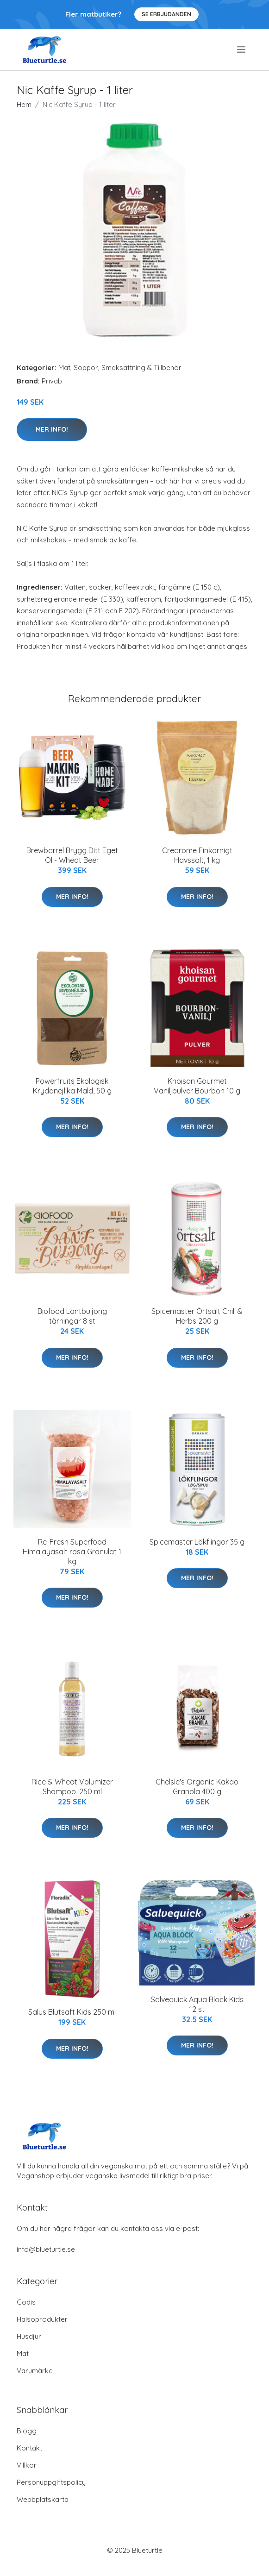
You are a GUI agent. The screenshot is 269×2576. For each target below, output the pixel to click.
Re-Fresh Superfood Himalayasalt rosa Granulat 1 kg (72, 1551)
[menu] (242, 50)
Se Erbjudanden (166, 14)
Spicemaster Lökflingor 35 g (197, 1541)
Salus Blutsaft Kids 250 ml (72, 2012)
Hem (24, 104)
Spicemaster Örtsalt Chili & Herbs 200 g (197, 1316)
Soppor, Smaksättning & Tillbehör (127, 367)
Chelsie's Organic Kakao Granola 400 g (197, 1786)
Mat (64, 367)
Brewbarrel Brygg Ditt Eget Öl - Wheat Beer (72, 855)
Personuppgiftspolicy (51, 2482)
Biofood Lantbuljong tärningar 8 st (72, 1316)
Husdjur (29, 2336)
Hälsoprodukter (42, 2319)
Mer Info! (52, 429)
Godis (26, 2302)
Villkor (27, 2465)
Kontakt (29, 2448)
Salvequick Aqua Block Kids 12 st (197, 2004)
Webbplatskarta (43, 2499)
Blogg (27, 2430)
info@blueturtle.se (46, 2249)
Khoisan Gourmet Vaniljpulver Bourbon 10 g (197, 1085)
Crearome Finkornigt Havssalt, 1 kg (197, 855)
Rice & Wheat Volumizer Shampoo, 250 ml (72, 1786)
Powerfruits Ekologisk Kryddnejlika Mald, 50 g (72, 1085)
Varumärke (35, 2370)
